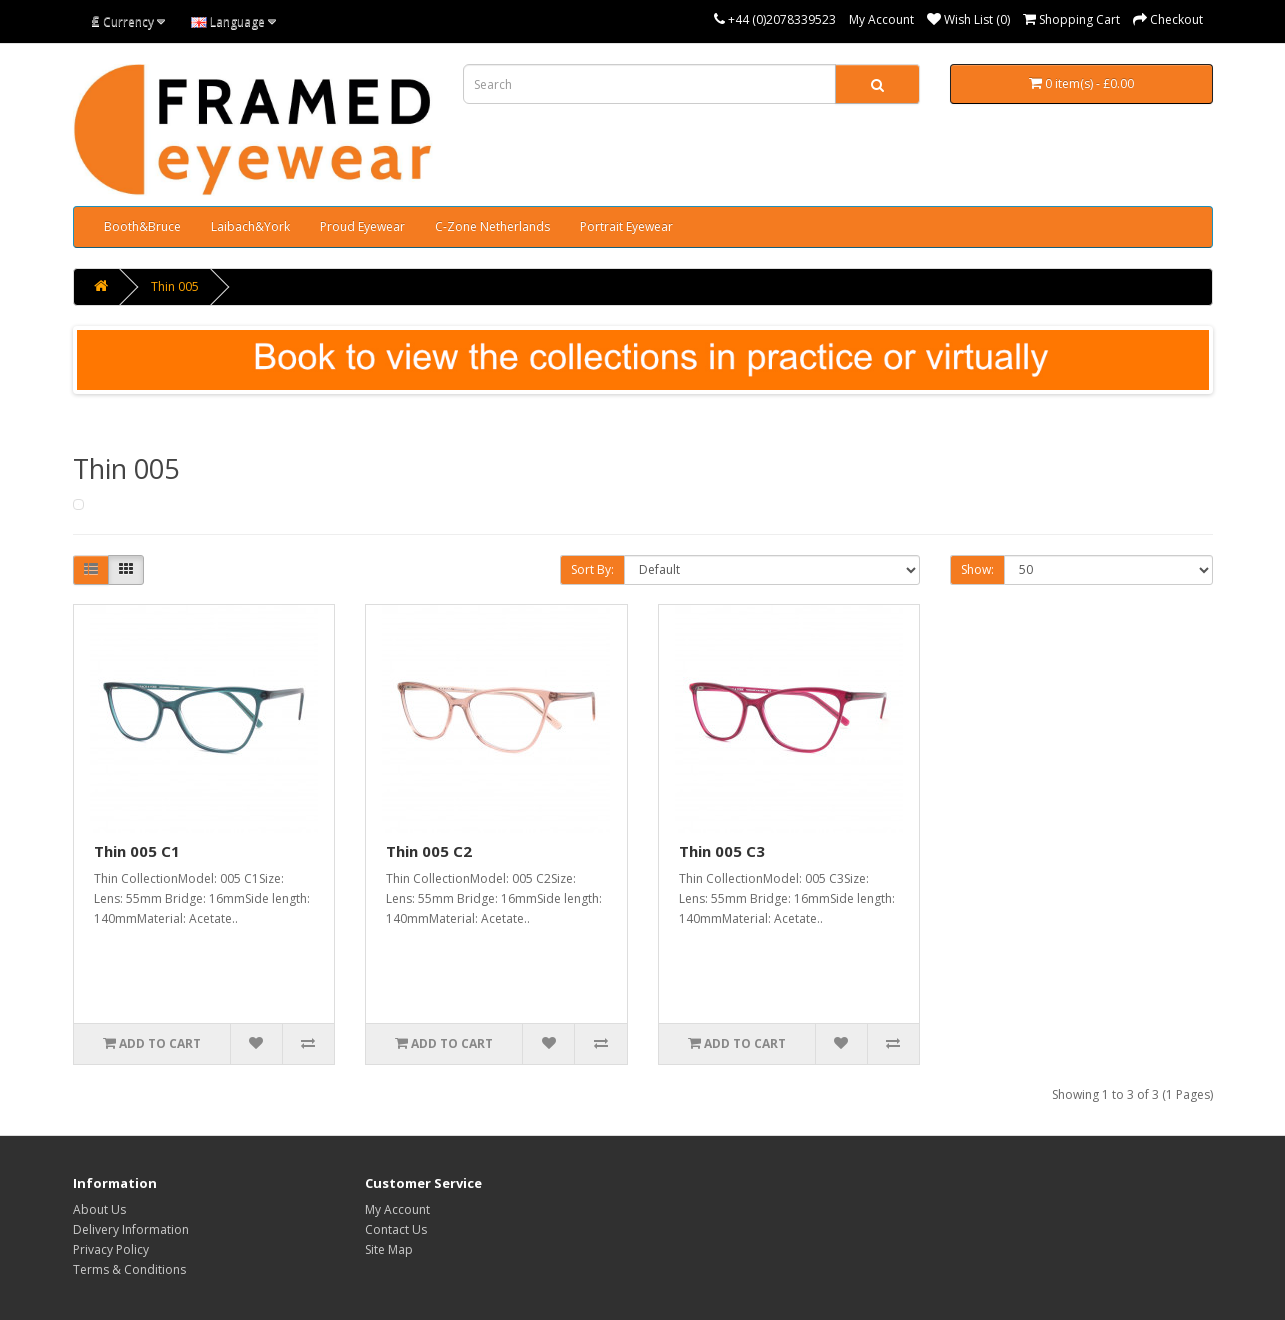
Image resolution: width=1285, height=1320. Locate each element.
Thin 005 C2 (429, 851)
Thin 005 (175, 286)
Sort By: (592, 569)
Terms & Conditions (129, 1269)
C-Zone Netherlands (492, 226)
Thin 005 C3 (722, 851)
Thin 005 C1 (137, 851)
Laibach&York (250, 226)
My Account (881, 19)
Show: (977, 569)
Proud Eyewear (362, 226)
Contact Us (396, 1229)
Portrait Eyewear (626, 226)
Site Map (389, 1249)
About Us (99, 1209)
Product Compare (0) (340, 571)
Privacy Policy (111, 1249)
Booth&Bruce (142, 226)
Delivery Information (131, 1229)
